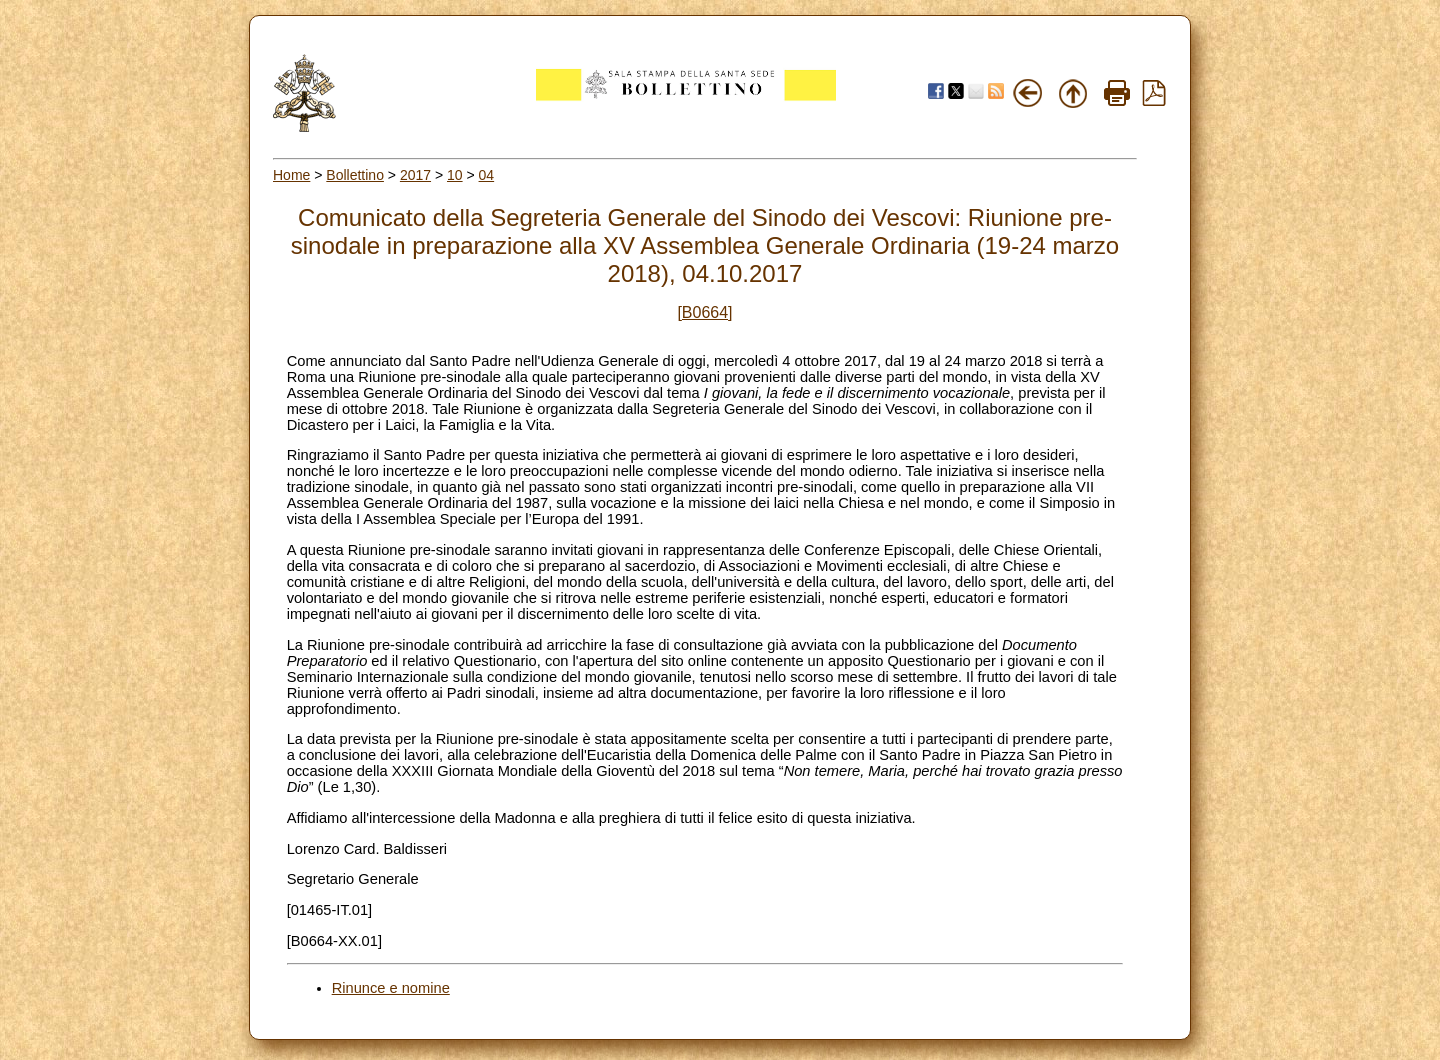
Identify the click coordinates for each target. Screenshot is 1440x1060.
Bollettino (355, 175)
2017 (415, 175)
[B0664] (704, 312)
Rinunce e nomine (391, 988)
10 (455, 175)
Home (291, 175)
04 (487, 175)
